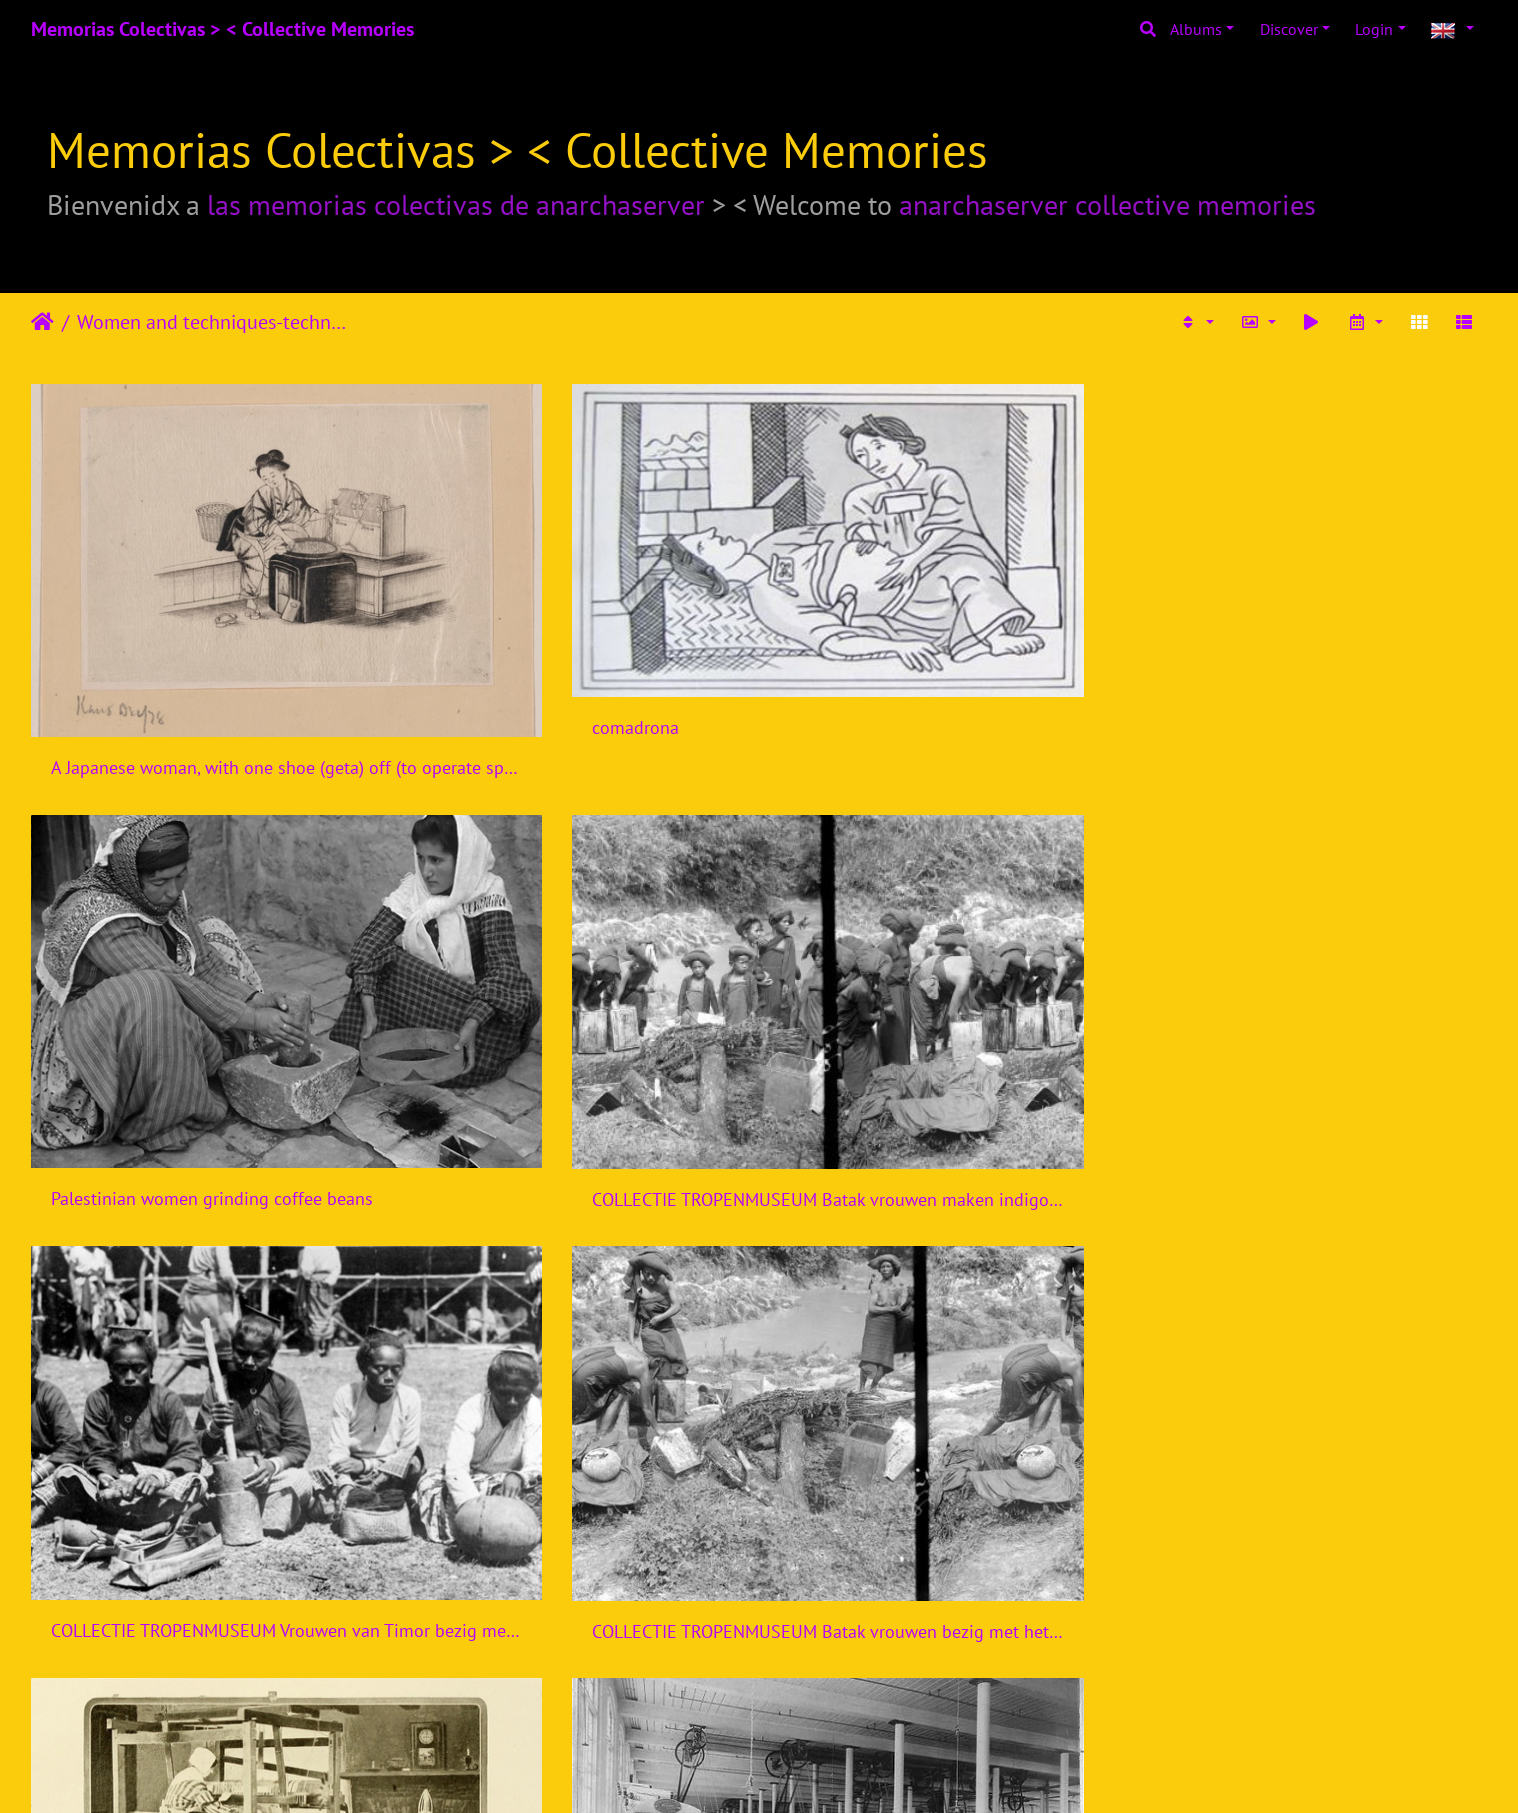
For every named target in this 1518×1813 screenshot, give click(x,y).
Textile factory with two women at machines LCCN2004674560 (1317, 964)
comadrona (466, 623)
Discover (1289, 29)
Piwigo (800, 1771)
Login (1374, 29)
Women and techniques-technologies (215, 322)
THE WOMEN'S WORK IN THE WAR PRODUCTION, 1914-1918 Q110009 (945, 1592)
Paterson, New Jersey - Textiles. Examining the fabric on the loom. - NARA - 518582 (202, 1592)
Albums (1196, 29)
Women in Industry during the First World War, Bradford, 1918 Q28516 (945, 1278)
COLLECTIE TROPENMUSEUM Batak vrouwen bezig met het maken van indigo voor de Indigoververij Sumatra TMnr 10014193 (574, 965)
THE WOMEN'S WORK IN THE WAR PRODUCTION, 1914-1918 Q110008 (574, 1592)
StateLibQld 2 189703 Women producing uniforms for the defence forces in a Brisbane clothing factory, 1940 (1317, 1279)
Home (42, 322)
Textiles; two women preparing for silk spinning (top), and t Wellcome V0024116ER (202, 1278)
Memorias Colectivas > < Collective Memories (222, 29)
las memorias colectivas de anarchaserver (456, 204)
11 (833, 1695)
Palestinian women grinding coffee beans (945, 650)
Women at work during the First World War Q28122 (574, 1278)
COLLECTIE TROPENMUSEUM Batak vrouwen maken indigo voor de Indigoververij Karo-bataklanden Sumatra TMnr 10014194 (1317, 651)
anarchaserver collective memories (1107, 204)
